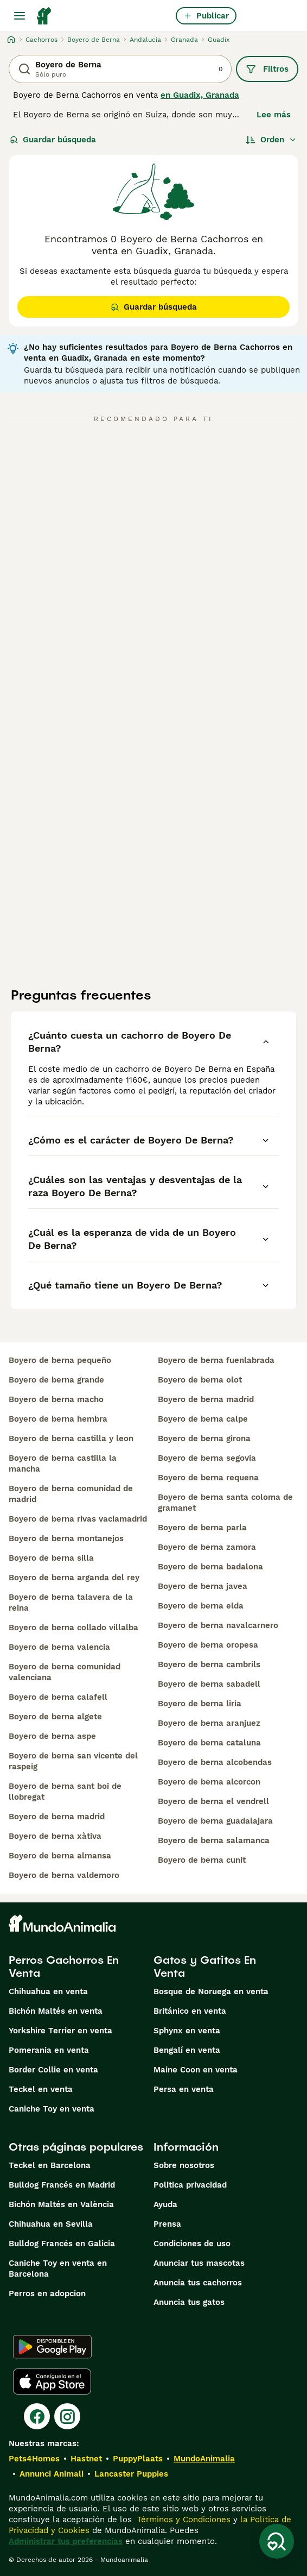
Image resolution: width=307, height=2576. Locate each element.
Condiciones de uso (192, 2243)
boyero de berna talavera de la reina (71, 1602)
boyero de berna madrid (57, 1816)
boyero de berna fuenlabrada (216, 1360)
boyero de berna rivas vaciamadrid (78, 1519)
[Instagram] (67, 2416)
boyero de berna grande (56, 1380)
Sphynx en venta (187, 2030)
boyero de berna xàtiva (55, 1836)
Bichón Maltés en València (61, 2204)
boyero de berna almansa (60, 1856)
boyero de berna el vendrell (213, 1801)
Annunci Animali (52, 2474)
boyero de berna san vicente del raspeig (73, 1761)
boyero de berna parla (202, 1527)
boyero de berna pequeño (60, 1360)
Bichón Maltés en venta (56, 2011)
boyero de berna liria (199, 1703)
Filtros (267, 69)
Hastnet (86, 2459)
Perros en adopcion (47, 2293)
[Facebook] (37, 2416)
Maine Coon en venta (196, 2070)
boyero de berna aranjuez (209, 1723)
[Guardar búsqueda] (276, 2541)
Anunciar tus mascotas (199, 2263)
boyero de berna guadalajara (215, 1821)
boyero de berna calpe (203, 1419)
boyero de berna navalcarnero (218, 1625)
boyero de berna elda (201, 1606)
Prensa (167, 2224)
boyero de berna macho (56, 1399)
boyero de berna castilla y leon (71, 1438)
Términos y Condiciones (183, 2519)
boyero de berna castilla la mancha (63, 1463)
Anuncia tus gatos (189, 2302)
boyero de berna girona (204, 1438)
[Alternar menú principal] (19, 16)
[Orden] (271, 139)
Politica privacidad (190, 2185)
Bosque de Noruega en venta (211, 1991)
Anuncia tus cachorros (198, 2283)
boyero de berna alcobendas (215, 1762)
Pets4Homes (34, 2459)
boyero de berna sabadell (209, 1684)
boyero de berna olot (200, 1380)
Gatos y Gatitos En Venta (205, 1966)
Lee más (274, 115)
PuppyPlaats (138, 2459)
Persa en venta (184, 2089)
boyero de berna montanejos (66, 1538)
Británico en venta (190, 2011)
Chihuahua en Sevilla (51, 2224)
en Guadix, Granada (200, 95)
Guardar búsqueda (53, 139)
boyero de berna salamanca (214, 1840)
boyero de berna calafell (58, 1697)
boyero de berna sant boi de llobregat (65, 1791)
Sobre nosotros (184, 2165)
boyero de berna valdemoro (64, 1875)
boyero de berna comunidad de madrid (71, 1494)
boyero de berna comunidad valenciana (64, 1672)
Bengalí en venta (187, 2050)
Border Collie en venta (53, 2070)
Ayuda (165, 2204)
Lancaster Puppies (131, 2474)
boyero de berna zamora (207, 1547)
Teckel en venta (41, 2089)
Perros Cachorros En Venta (64, 1966)
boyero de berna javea (202, 1586)
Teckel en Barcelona (50, 2165)
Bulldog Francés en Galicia (62, 2243)
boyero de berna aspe (52, 1736)
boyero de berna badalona (210, 1567)
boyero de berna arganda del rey (74, 1577)
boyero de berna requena (208, 1477)
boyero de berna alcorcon (209, 1782)
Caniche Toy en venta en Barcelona (58, 2268)
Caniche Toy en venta (51, 2109)
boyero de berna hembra (58, 1419)
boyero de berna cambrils (209, 1664)
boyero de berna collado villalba (73, 1627)
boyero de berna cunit (202, 1860)
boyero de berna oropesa (208, 1645)
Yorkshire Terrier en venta (60, 2030)
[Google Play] (52, 2347)
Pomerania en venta (49, 2050)
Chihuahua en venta (48, 1991)
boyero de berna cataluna (209, 1743)
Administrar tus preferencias (66, 2541)
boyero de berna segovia (207, 1458)
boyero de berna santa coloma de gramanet (225, 1502)
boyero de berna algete (55, 1716)
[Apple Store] (52, 2381)
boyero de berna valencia (59, 1647)
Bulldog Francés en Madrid (62, 2185)
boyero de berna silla (51, 1558)
